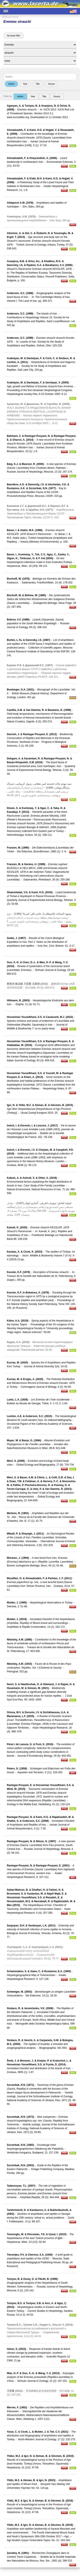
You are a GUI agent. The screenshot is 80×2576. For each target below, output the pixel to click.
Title (44, 96)
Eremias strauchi (17, 21)
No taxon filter (13, 35)
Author (20, 96)
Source (56, 96)
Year (33, 96)
